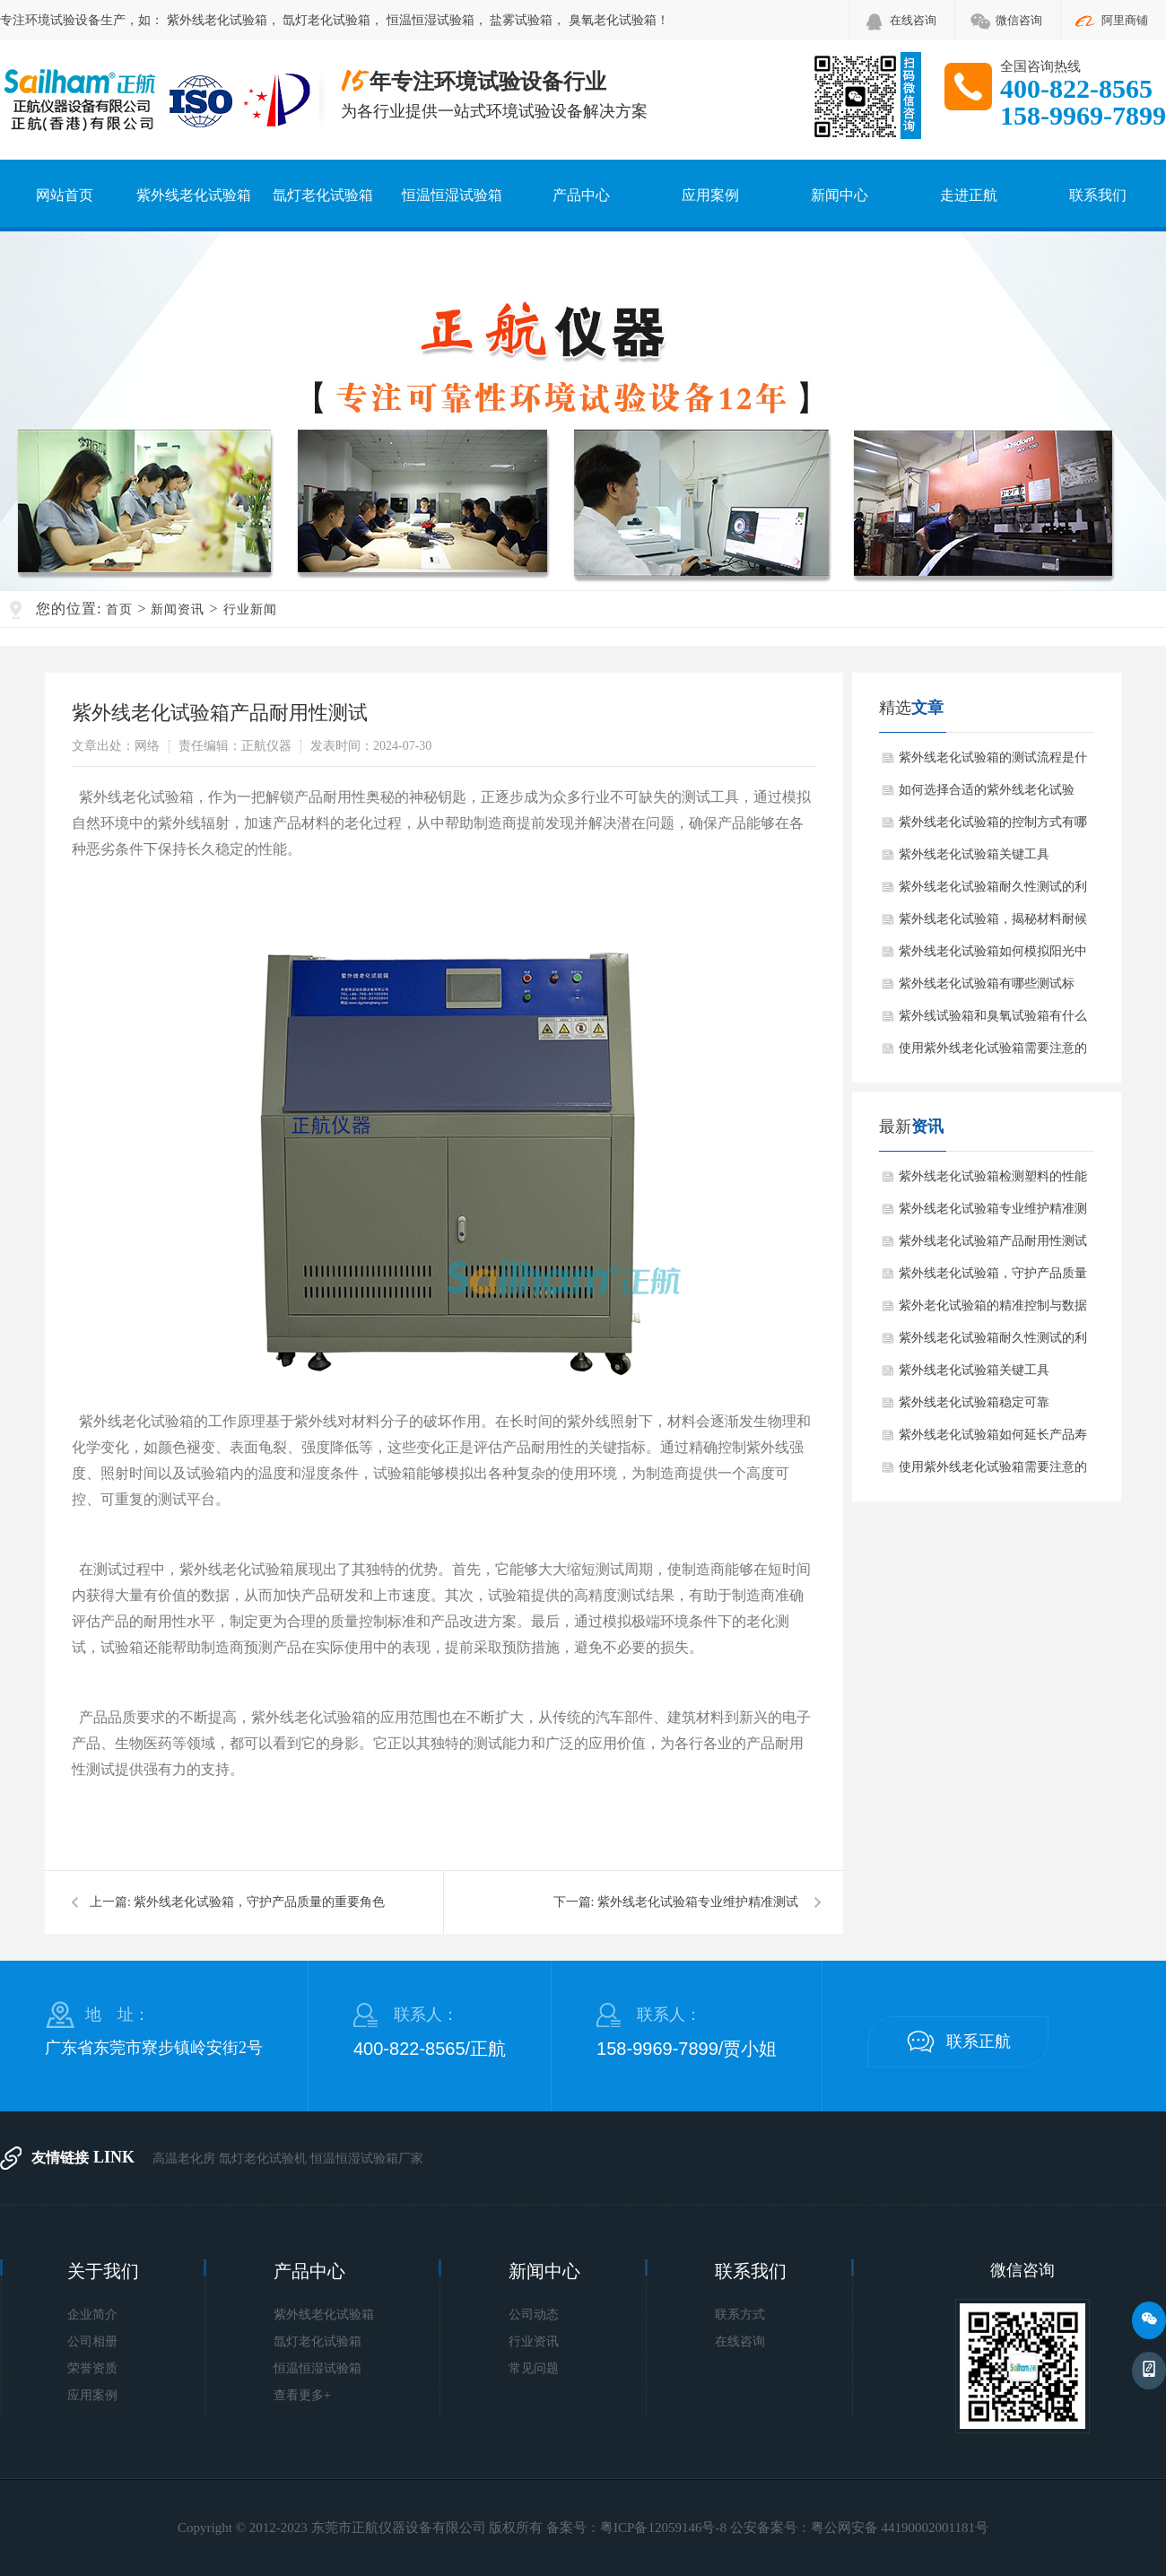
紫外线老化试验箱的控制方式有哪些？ (993, 827)
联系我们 (1098, 195)
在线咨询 (913, 20)
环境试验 (50, 20)
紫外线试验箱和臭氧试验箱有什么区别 (993, 1020)
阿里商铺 (1124, 20)
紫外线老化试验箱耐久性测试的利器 (993, 891)
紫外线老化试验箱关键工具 (974, 854)
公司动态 (534, 2314)
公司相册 (92, 2341)
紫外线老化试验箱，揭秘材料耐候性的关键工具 (993, 924)
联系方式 (740, 2314)
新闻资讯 (177, 609)
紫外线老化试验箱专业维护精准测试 (697, 1902)
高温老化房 (183, 2158)
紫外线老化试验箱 (217, 20)
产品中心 (581, 195)
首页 (119, 609)
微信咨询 (1019, 20)
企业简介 (92, 2314)
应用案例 (710, 195)
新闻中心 (839, 195)
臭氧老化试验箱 (613, 20)
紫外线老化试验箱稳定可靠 (974, 1402)
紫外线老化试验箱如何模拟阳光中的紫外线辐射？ (993, 956)
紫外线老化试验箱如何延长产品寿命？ (993, 1439)
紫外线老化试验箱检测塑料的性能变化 (993, 1181)
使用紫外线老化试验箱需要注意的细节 (993, 1053)
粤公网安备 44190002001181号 (899, 2527)
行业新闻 (250, 609)
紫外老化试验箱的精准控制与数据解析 (993, 1310)
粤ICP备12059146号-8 (663, 2527)
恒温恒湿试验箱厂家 (366, 2158)
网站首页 (64, 195)
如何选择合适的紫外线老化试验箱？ (987, 794)
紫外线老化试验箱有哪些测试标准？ (987, 988)
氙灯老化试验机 (263, 2158)
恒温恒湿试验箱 (430, 20)
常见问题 (534, 2368)
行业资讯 (534, 2341)
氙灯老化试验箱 (326, 20)
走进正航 (968, 195)
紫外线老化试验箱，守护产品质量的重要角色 (259, 1902)
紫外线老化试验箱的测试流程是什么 (993, 762)
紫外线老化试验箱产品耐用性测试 (993, 1241)
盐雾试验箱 (521, 20)
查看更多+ (302, 2395)
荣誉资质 (92, 2368)
